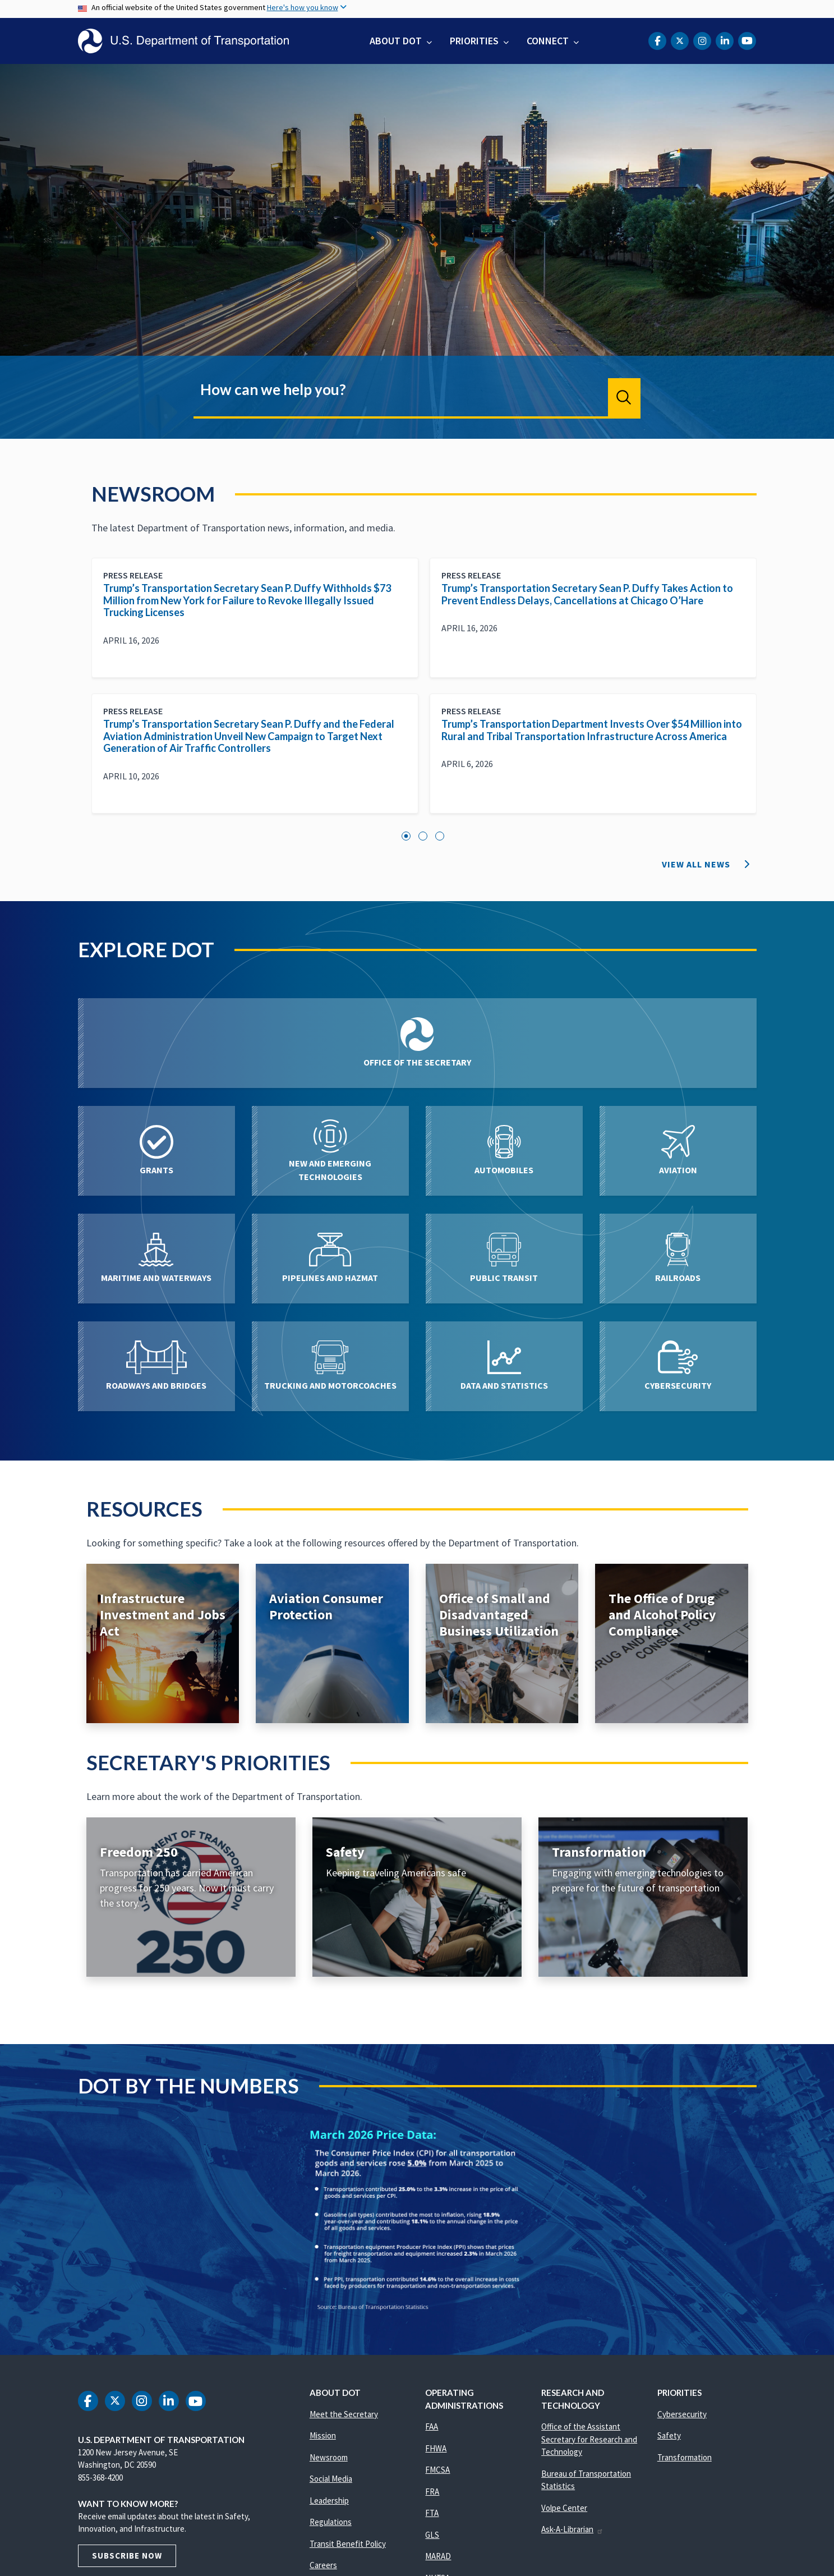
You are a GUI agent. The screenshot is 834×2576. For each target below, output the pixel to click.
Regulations (331, 2522)
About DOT (396, 40)
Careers (323, 2565)
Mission (323, 2435)
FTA (432, 2513)
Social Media (331, 2478)
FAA (431, 2426)
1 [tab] (406, 836)
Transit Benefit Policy (348, 2543)
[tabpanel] (424, 693)
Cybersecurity (682, 2414)
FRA (432, 2491)
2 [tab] (422, 836)
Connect (548, 40)
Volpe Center (564, 2507)
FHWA (435, 2448)
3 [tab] (439, 836)
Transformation (684, 2457)
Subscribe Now (127, 2555)
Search (624, 397)
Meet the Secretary (344, 2414)
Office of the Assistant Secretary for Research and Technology (589, 2439)
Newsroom (329, 2457)
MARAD (438, 2556)
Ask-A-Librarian (572, 2529)
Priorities (474, 40)
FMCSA (437, 2469)
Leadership (329, 2500)
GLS (432, 2534)
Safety (669, 2435)
